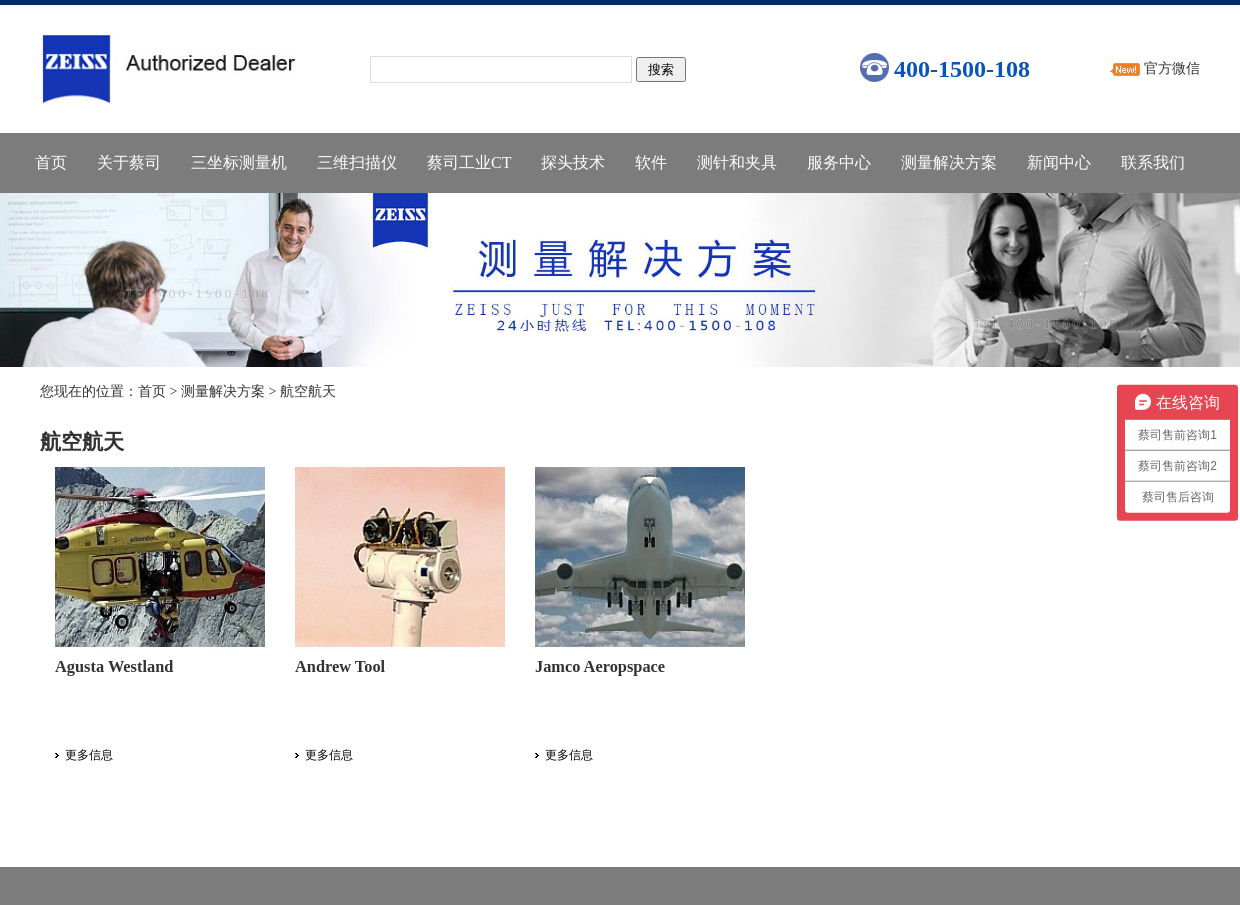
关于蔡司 (129, 162)
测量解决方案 (949, 162)
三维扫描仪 (357, 162)
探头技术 (573, 162)
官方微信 (1172, 68)
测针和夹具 (737, 162)
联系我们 (1153, 162)
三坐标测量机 (239, 162)
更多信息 (89, 755)
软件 (651, 162)
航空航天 (308, 391)
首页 (51, 162)
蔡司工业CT (469, 162)
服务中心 (839, 162)
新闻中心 (1059, 162)
